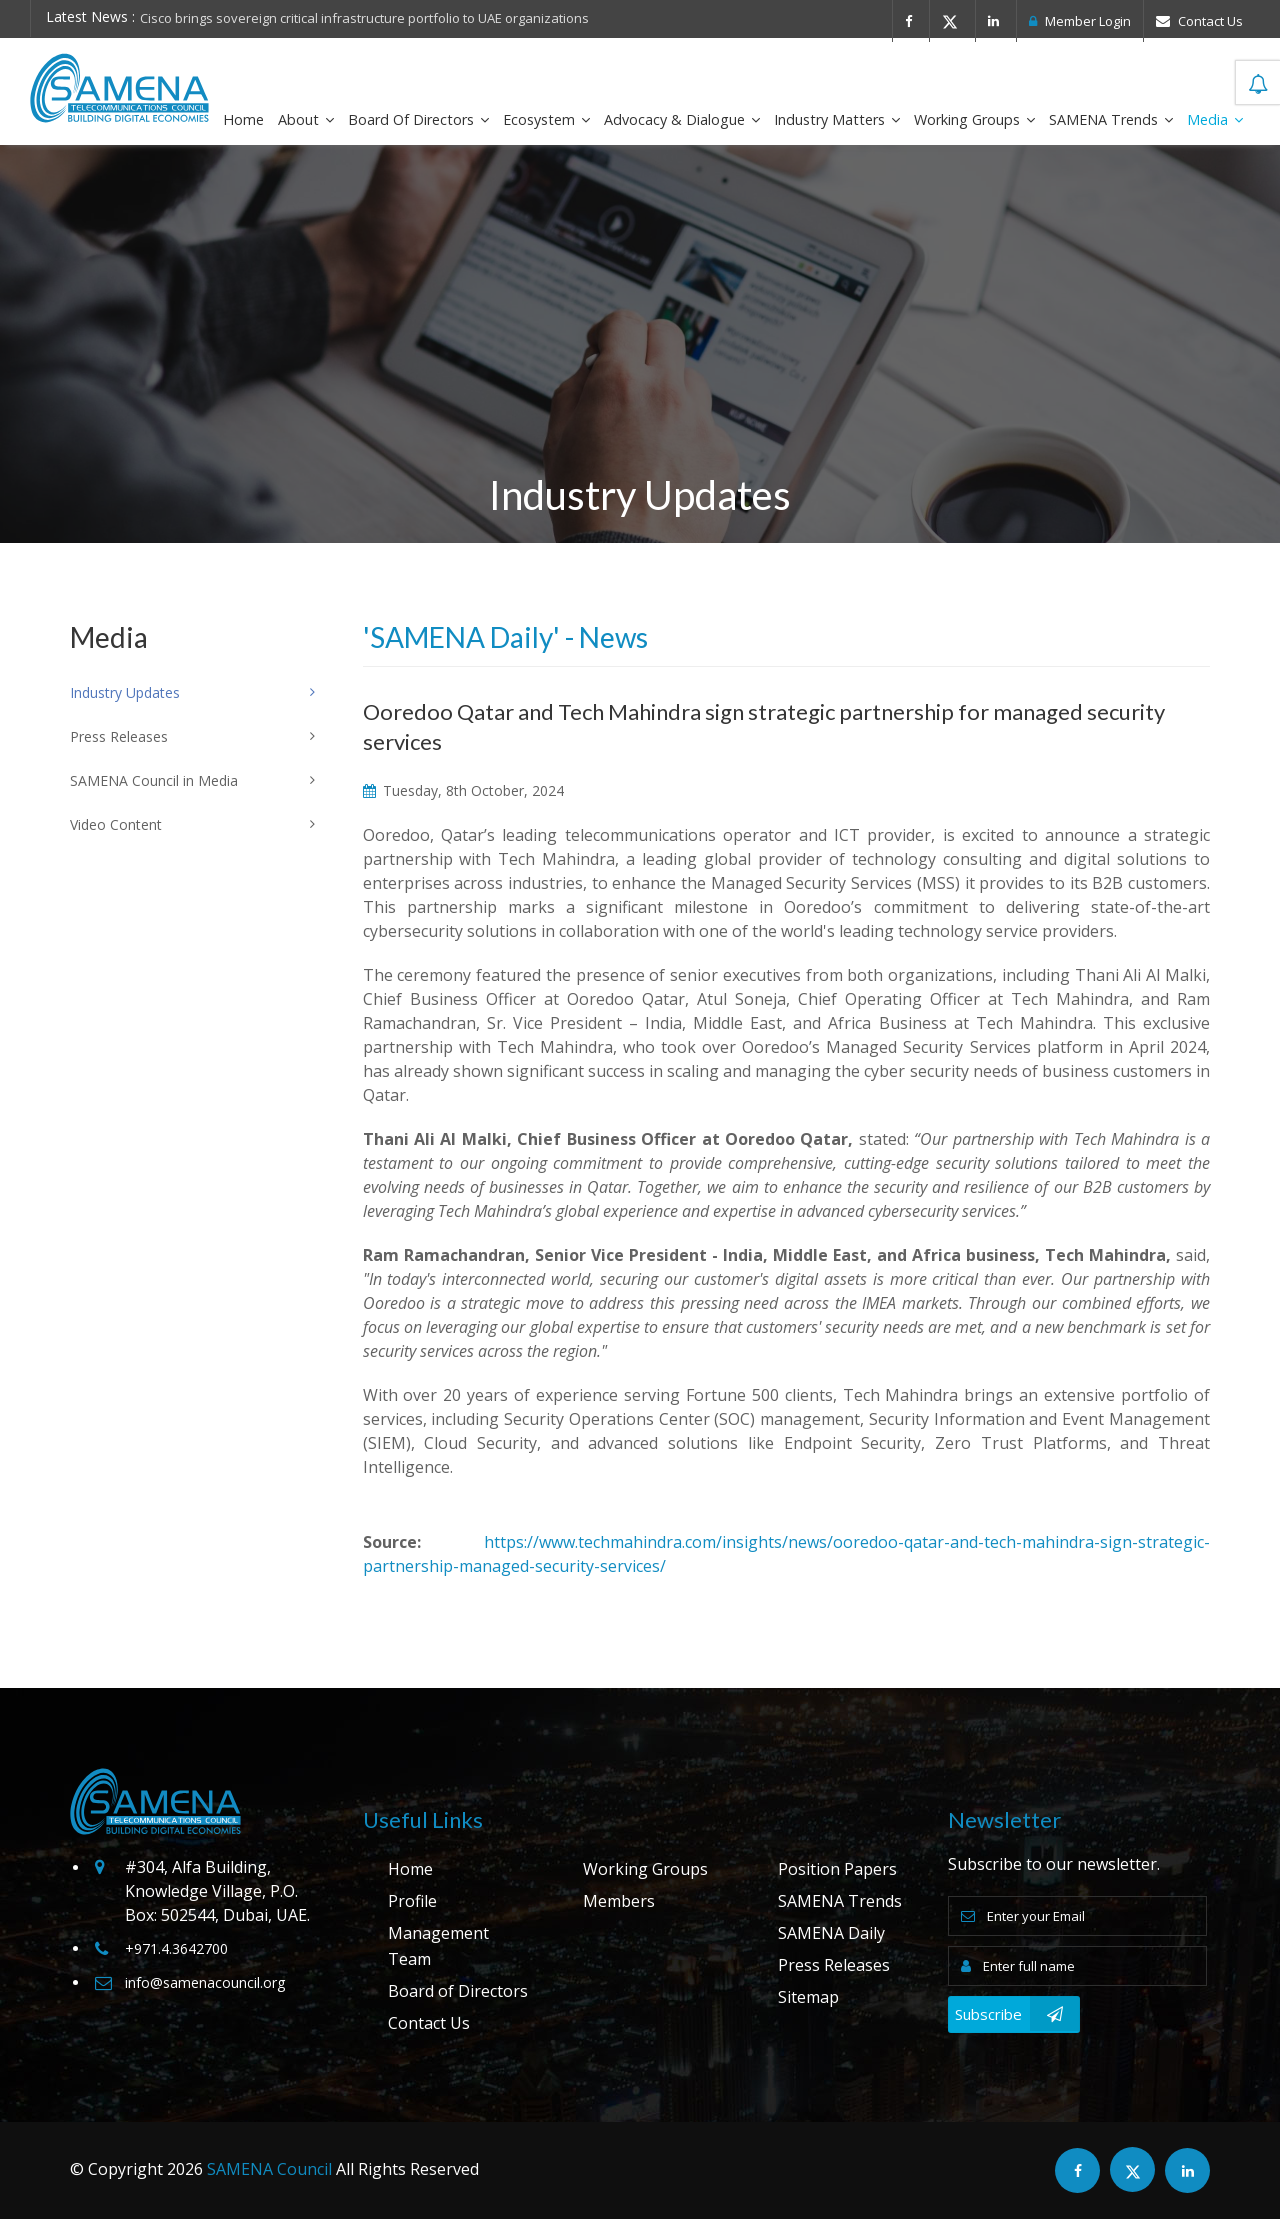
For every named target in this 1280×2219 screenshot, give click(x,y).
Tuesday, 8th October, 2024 (463, 790)
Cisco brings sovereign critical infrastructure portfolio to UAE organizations (364, 18)
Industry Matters (837, 119)
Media (1215, 119)
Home (243, 119)
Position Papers (837, 1869)
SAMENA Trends (1111, 119)
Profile (412, 1901)
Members (619, 1901)
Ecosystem (546, 119)
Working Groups (974, 119)
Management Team (438, 1946)
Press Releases (834, 1965)
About (306, 119)
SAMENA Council (269, 2169)
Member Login (1080, 21)
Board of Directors (418, 119)
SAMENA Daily (831, 1933)
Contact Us (1199, 21)
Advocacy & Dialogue (682, 119)
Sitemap (808, 1997)
